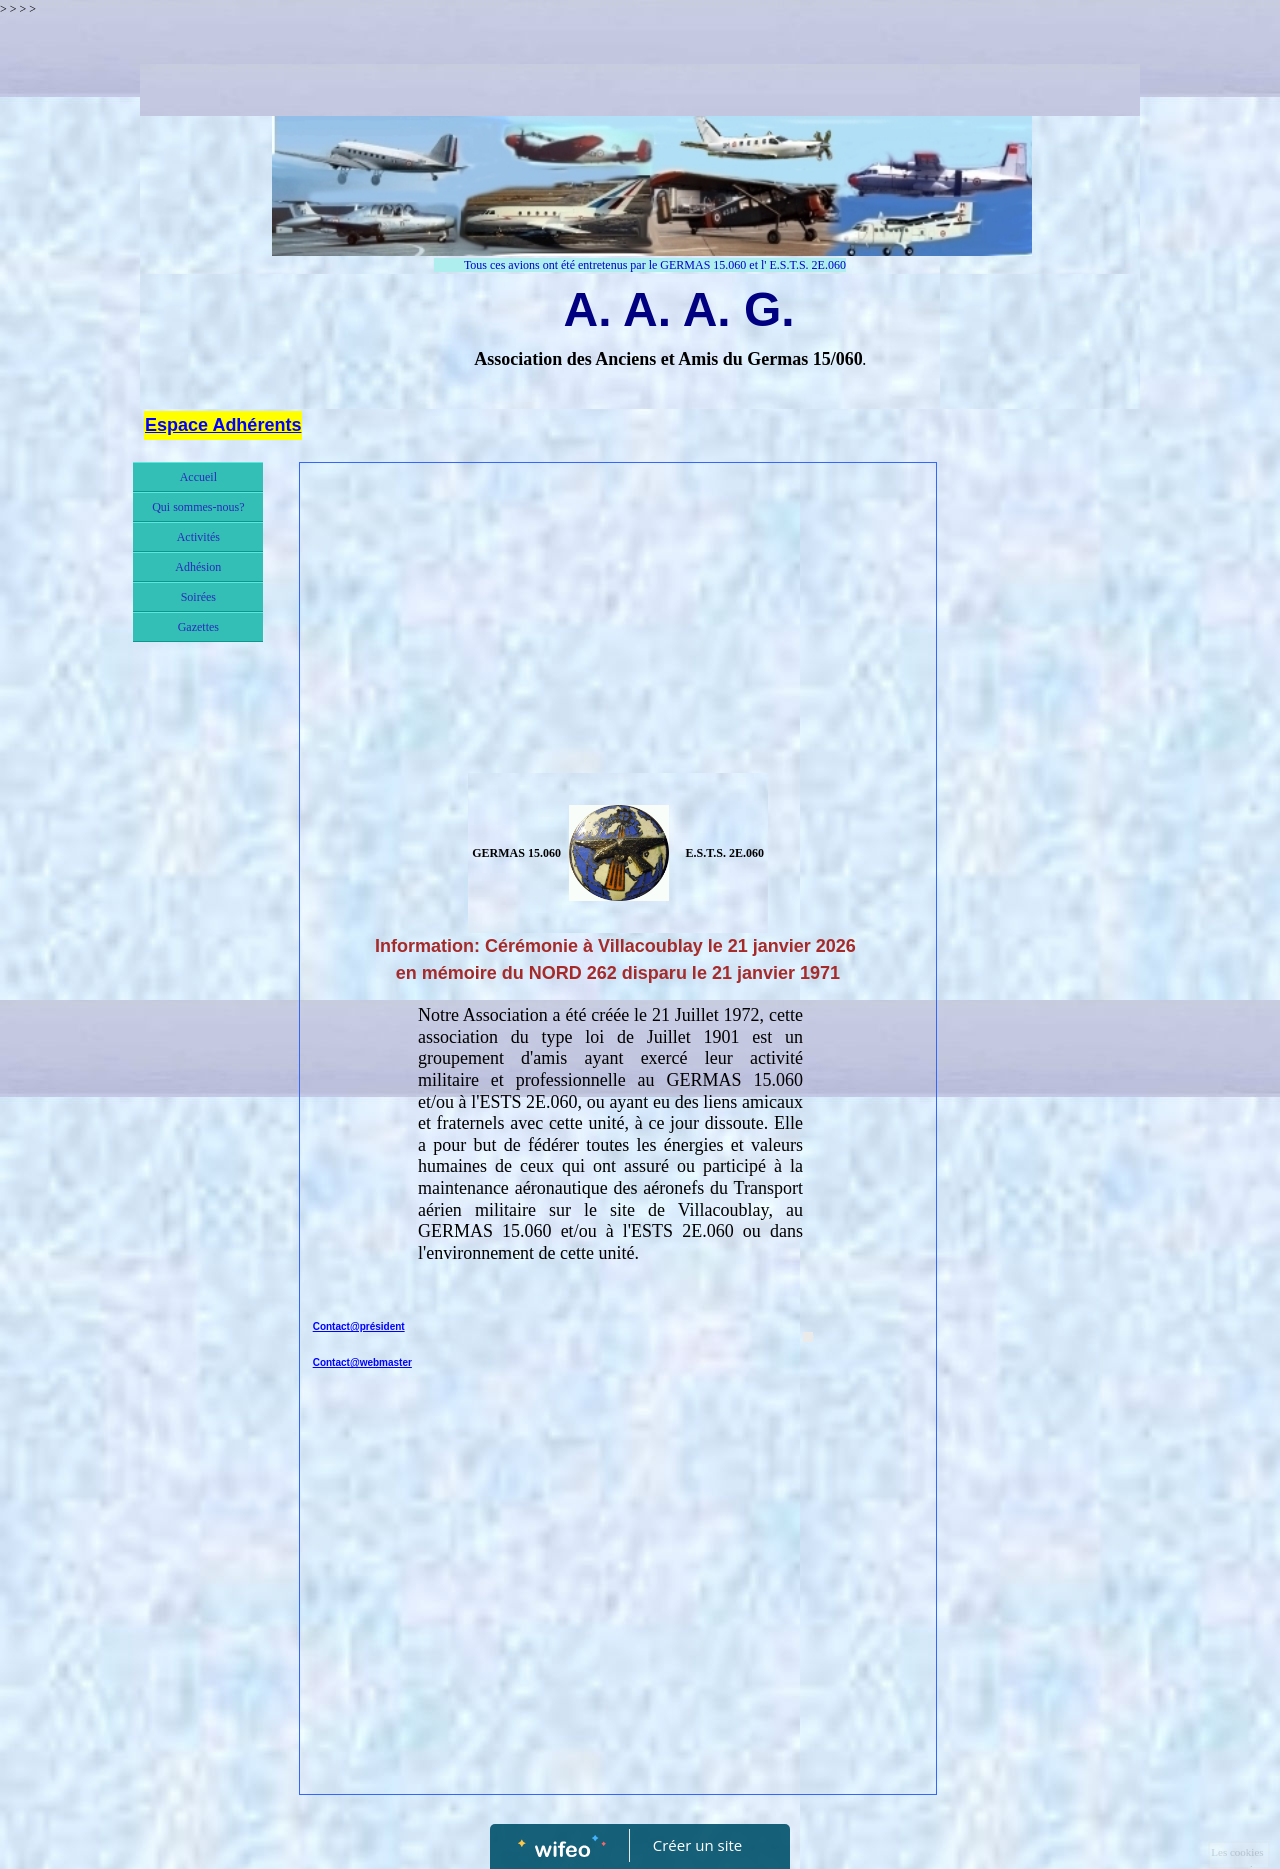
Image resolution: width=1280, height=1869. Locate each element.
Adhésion (198, 567)
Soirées (198, 597)
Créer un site (697, 1845)
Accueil (198, 477)
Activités (198, 537)
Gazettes (198, 627)
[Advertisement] (618, 623)
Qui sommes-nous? (198, 507)
